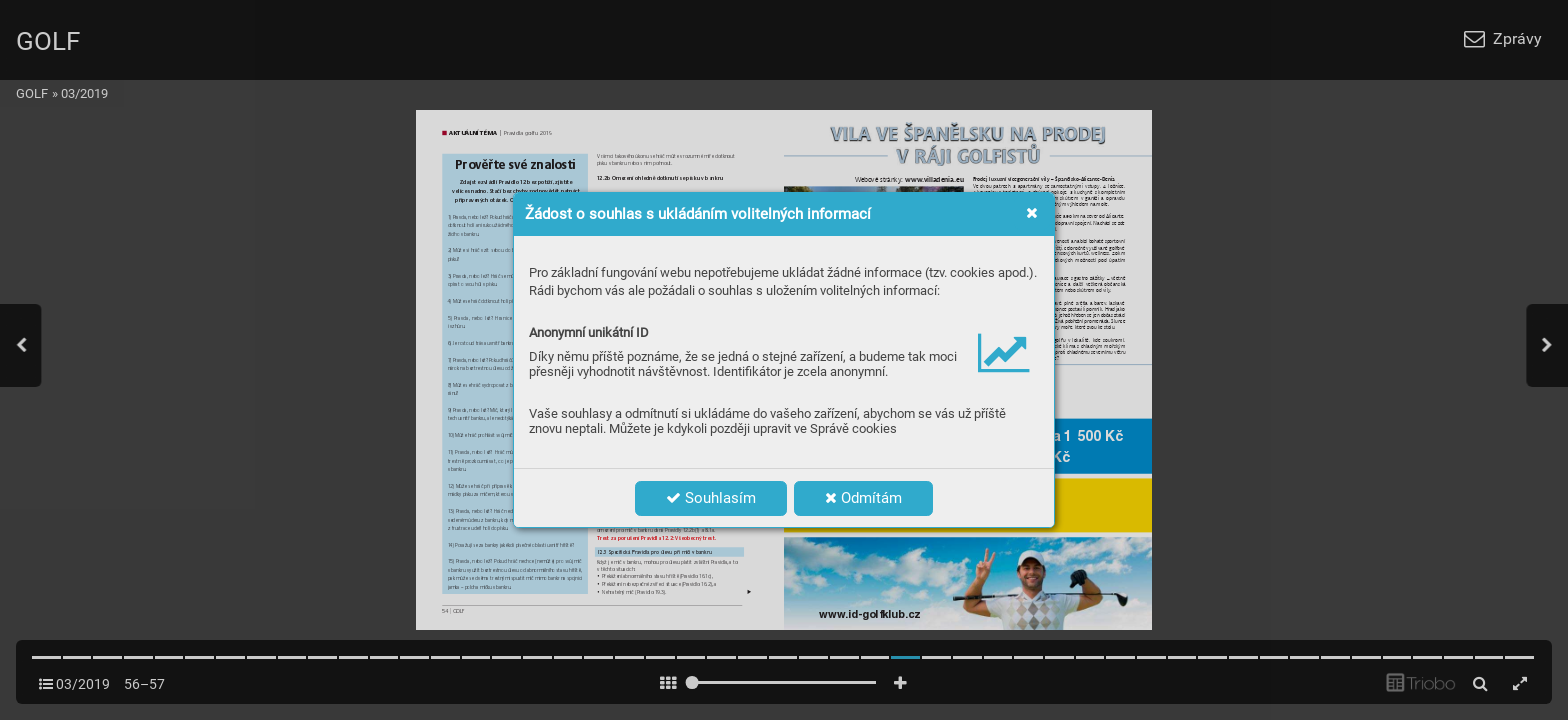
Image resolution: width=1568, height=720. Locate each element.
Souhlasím (711, 498)
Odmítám (863, 498)
